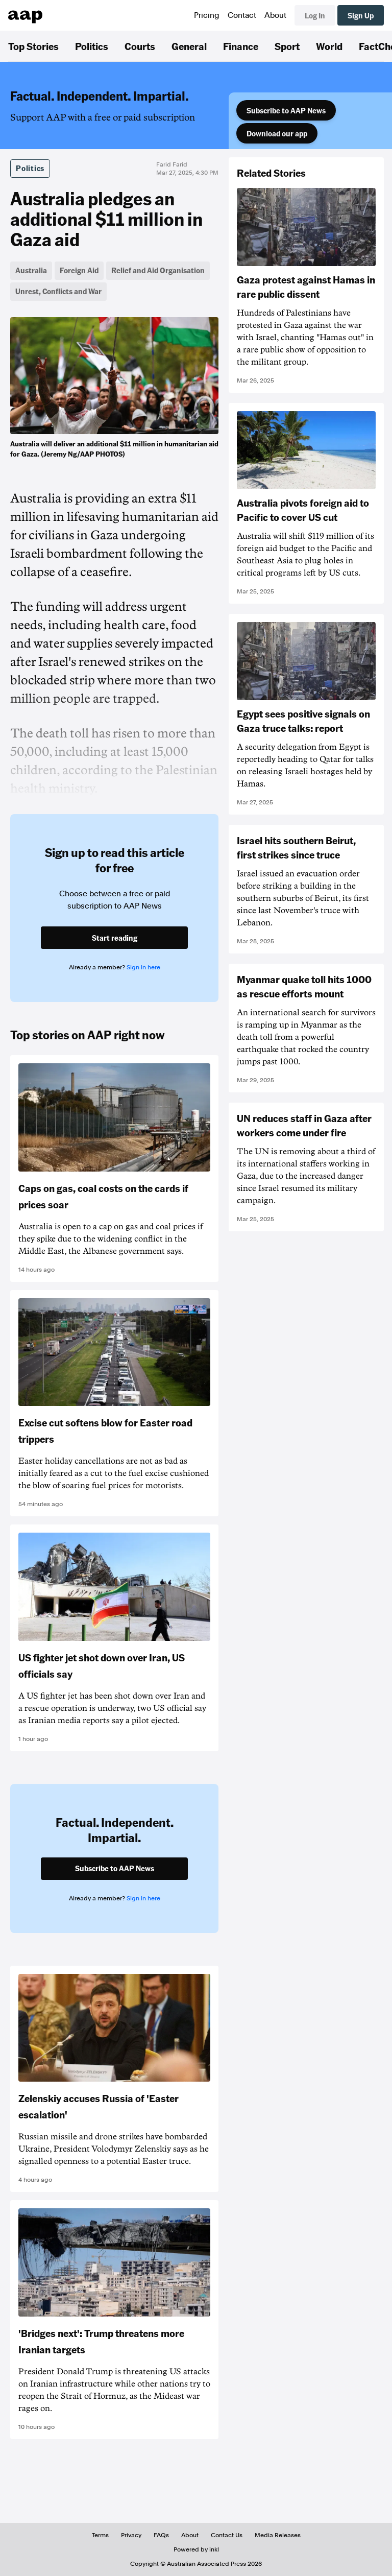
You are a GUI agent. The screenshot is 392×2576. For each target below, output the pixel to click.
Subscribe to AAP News (286, 110)
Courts (140, 46)
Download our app (277, 133)
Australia (31, 270)
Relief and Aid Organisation (158, 270)
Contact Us (226, 2535)
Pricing (206, 15)
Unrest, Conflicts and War (58, 291)
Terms (100, 2535)
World (329, 46)
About (275, 15)
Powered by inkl (196, 2549)
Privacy (131, 2535)
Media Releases (278, 2535)
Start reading (114, 938)
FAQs (161, 2535)
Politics (91, 46)
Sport (287, 46)
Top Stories (33, 46)
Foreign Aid (79, 270)
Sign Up (361, 15)
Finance (240, 46)
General (189, 46)
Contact (242, 15)
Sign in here (143, 967)
